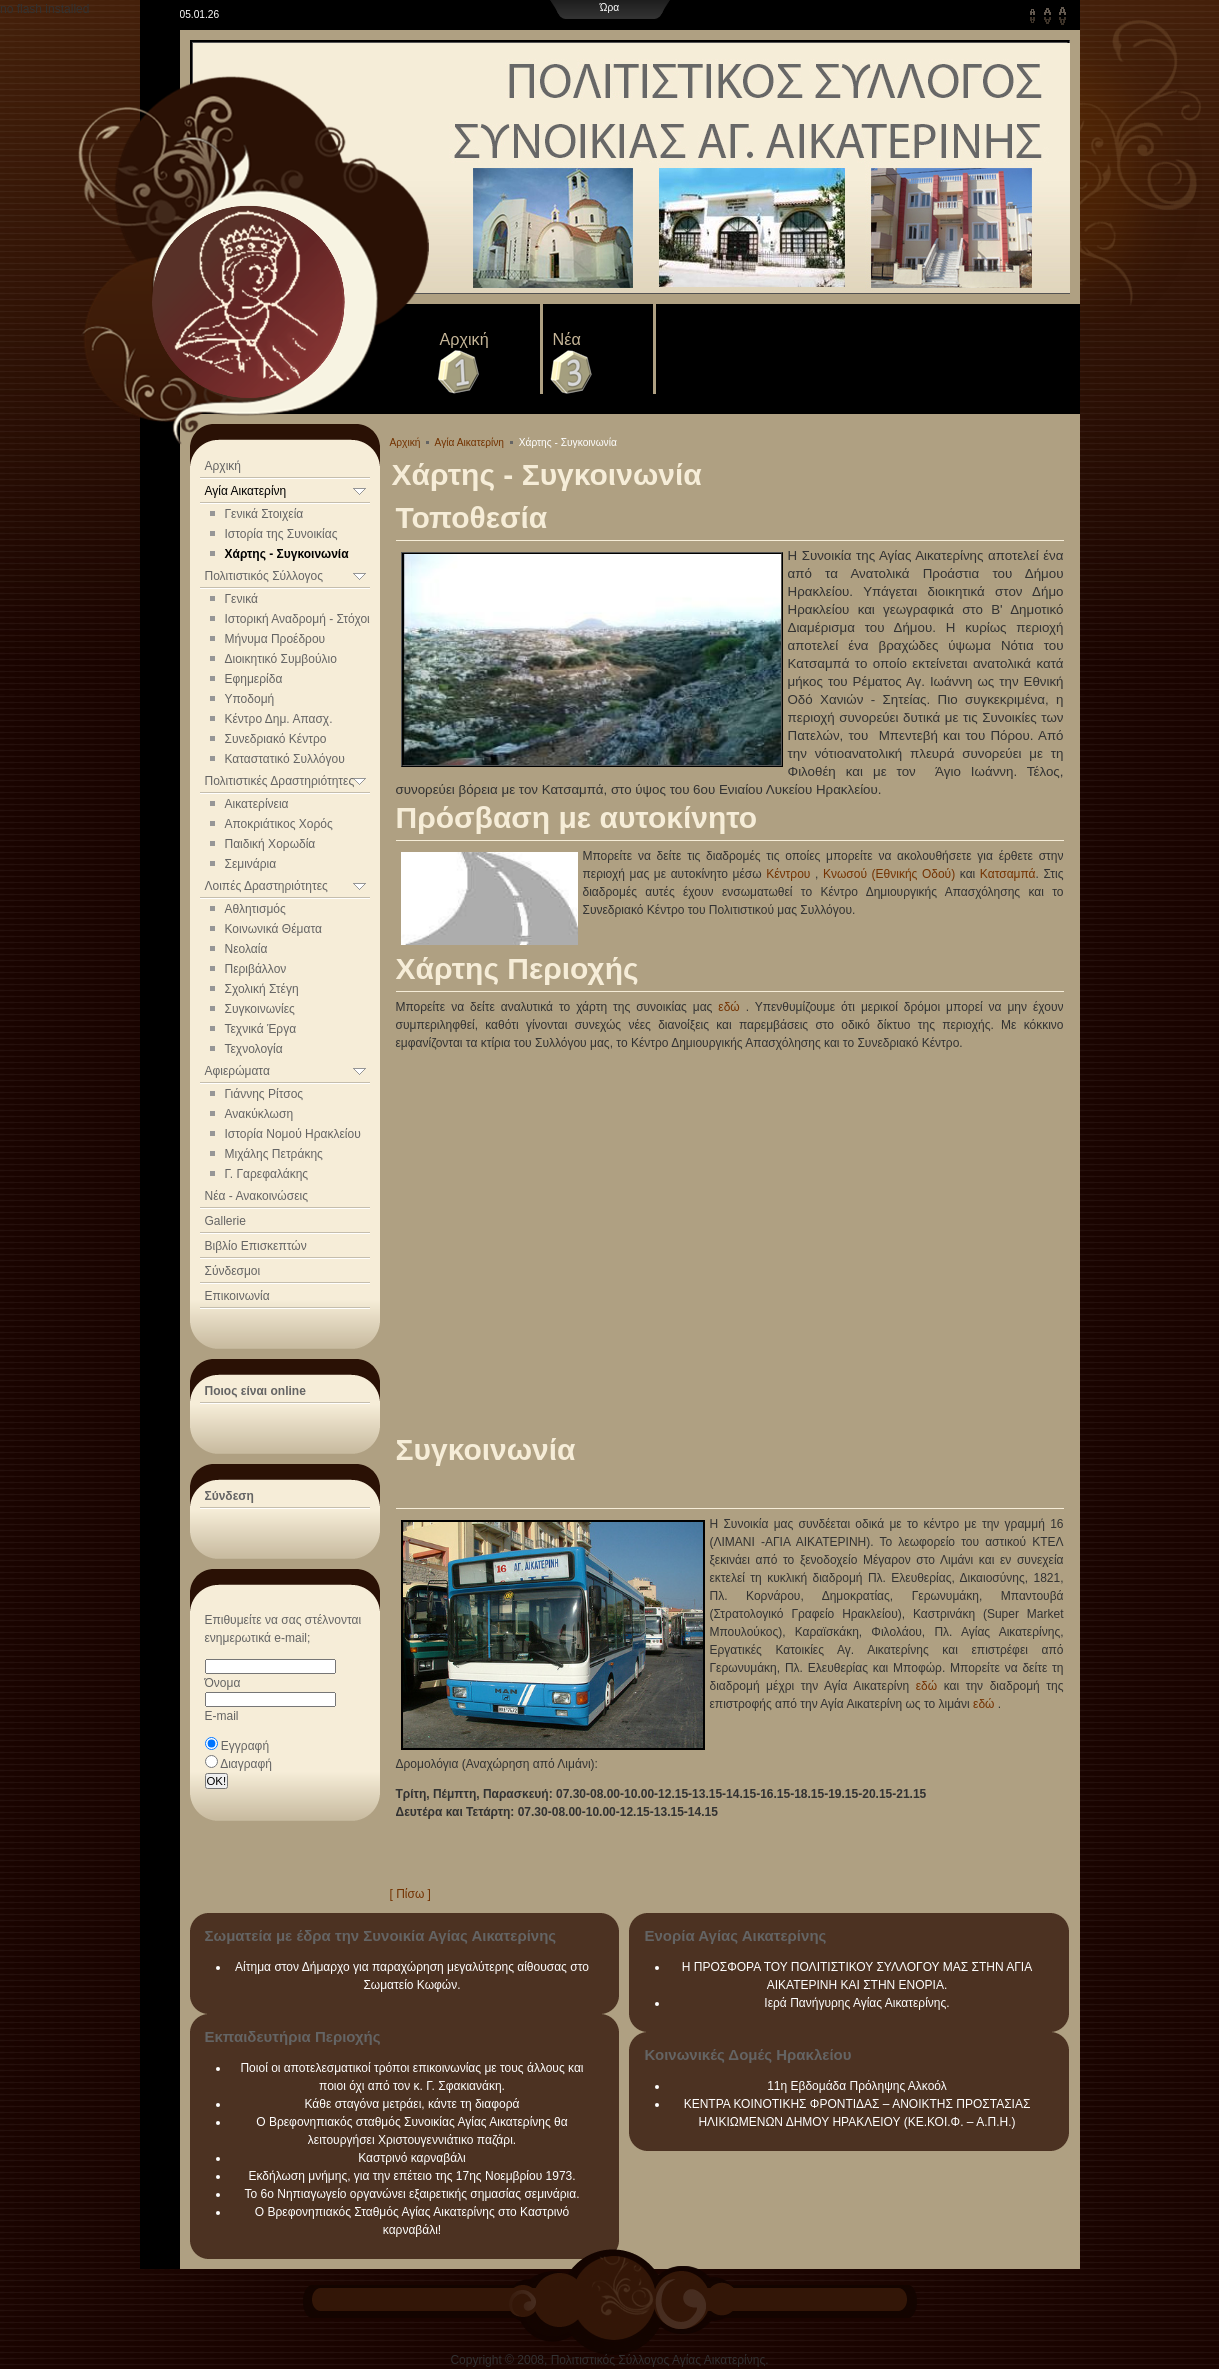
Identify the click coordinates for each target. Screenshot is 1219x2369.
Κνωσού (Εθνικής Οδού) (889, 874)
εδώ (728, 1007)
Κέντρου (788, 874)
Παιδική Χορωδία (270, 844)
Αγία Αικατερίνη (469, 442)
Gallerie (225, 1221)
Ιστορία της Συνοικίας (281, 534)
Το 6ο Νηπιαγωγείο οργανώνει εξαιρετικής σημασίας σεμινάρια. (412, 2194)
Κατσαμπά (1008, 874)
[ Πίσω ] (410, 1894)
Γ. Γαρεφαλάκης (267, 1174)
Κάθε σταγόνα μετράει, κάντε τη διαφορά (412, 2104)
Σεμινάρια (251, 864)
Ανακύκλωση (259, 1114)
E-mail (222, 1716)
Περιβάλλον (256, 969)
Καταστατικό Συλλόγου (285, 759)
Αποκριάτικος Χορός (279, 824)
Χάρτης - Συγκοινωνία (287, 554)
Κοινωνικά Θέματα (273, 929)
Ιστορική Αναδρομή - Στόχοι (297, 619)
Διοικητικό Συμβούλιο (281, 659)
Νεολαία (246, 949)
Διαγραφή (246, 1764)
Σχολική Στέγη (262, 989)
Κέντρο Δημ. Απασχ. (279, 719)
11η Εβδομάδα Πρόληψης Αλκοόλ (857, 2086)
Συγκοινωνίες (260, 1009)
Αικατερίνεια (257, 804)
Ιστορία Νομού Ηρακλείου (293, 1134)
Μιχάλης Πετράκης (274, 1154)
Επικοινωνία (237, 1296)
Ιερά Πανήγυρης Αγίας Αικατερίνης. (856, 2003)
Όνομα (223, 1683)
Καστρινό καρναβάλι (412, 2158)
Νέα (567, 339)
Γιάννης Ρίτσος (264, 1094)
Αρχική (464, 339)
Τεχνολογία (254, 1049)
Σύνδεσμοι (233, 1271)
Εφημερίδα (254, 679)
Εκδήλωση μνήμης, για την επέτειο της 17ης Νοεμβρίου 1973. (411, 2176)
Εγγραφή (245, 1746)
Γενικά (241, 599)
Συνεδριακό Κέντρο (276, 739)
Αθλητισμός (255, 909)
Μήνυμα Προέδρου (275, 639)
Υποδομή (250, 699)
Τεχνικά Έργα (261, 1029)
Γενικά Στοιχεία (264, 514)
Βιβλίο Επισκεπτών (256, 1246)
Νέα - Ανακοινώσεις (256, 1196)
